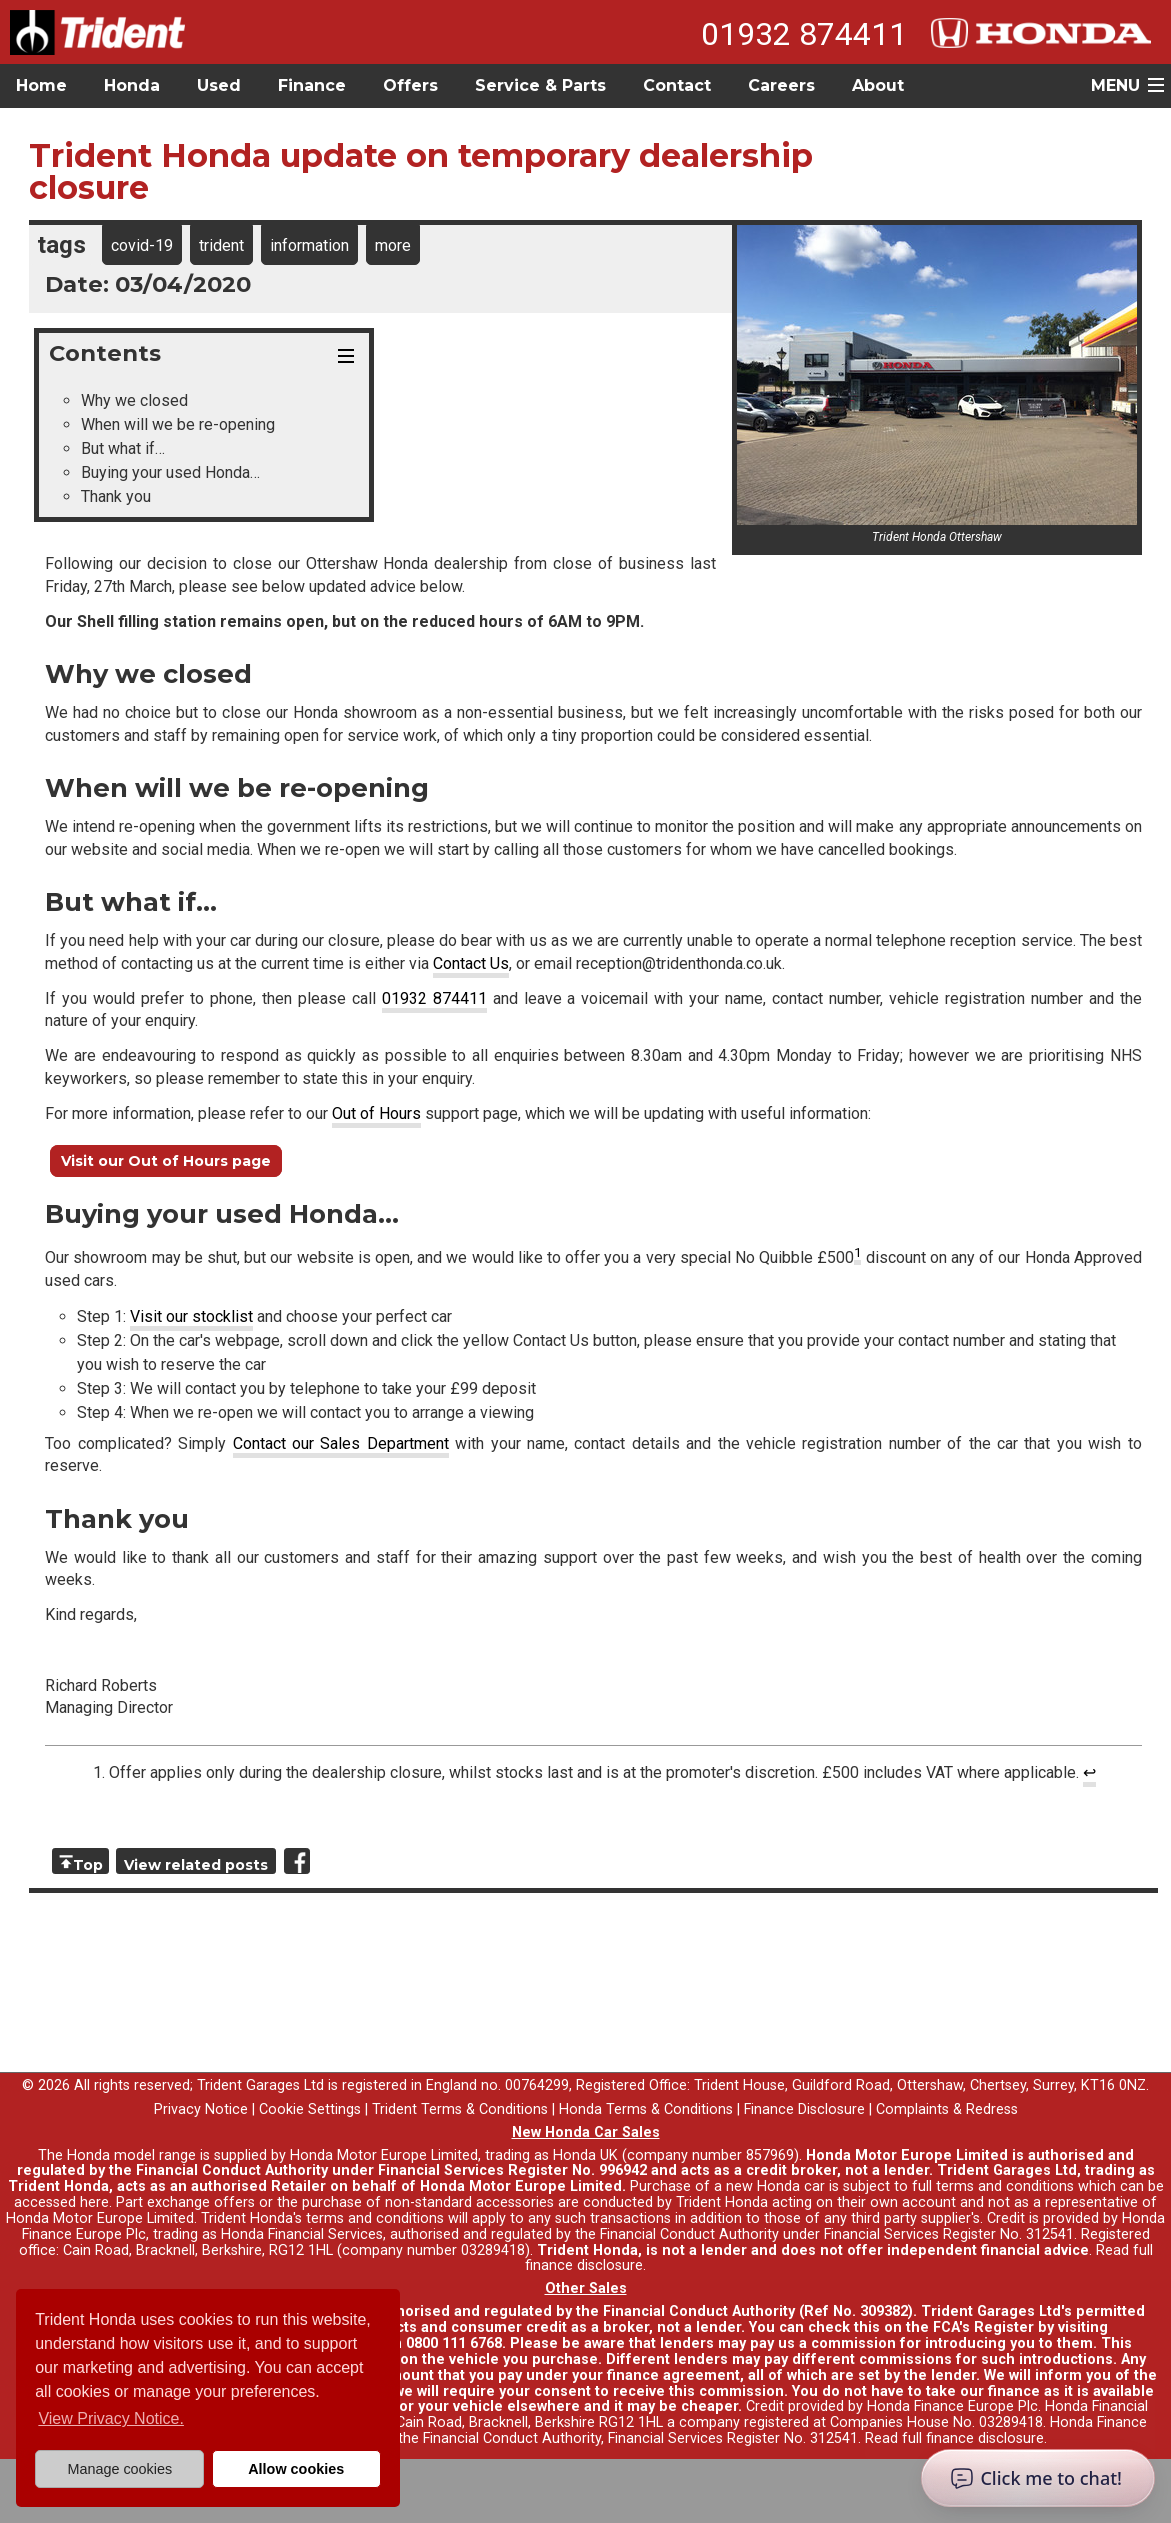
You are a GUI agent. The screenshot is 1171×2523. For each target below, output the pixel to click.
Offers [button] (410, 85)
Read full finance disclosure (954, 2438)
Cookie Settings (310, 2109)
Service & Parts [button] (540, 85)
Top (88, 1865)
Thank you (116, 496)
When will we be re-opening (178, 424)
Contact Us (471, 963)
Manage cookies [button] (119, 2469)
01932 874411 (804, 34)
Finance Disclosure (804, 2109)
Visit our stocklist (191, 1316)
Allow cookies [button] (296, 2469)
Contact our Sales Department (341, 1443)
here (94, 2202)
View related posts (196, 1865)
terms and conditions (375, 2218)
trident (221, 245)
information (309, 245)
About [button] (878, 85)
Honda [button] (132, 85)
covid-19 (142, 245)
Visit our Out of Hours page (166, 1161)
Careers (781, 85)
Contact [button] (677, 85)
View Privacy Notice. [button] (111, 2418)
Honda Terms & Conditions (646, 2109)
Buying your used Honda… (170, 472)
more (393, 245)
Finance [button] (312, 85)
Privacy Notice (201, 2109)
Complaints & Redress (947, 2109)
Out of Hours (376, 1113)
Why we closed (134, 400)
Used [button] (219, 85)
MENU (1115, 85)
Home (41, 85)
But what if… (123, 448)
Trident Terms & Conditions (460, 2109)
